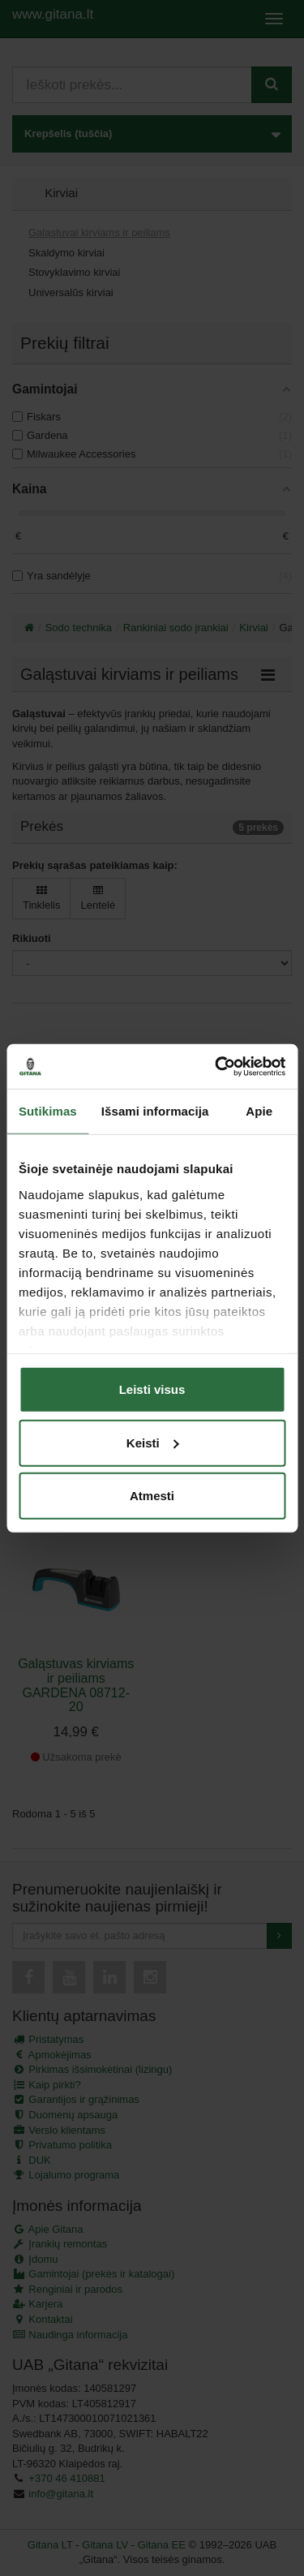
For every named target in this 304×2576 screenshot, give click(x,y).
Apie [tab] (259, 1111)
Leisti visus (152, 1389)
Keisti (152, 1442)
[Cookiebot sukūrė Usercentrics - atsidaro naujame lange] (216, 1066)
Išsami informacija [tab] (155, 1111)
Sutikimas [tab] (48, 1111)
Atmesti (152, 1496)
